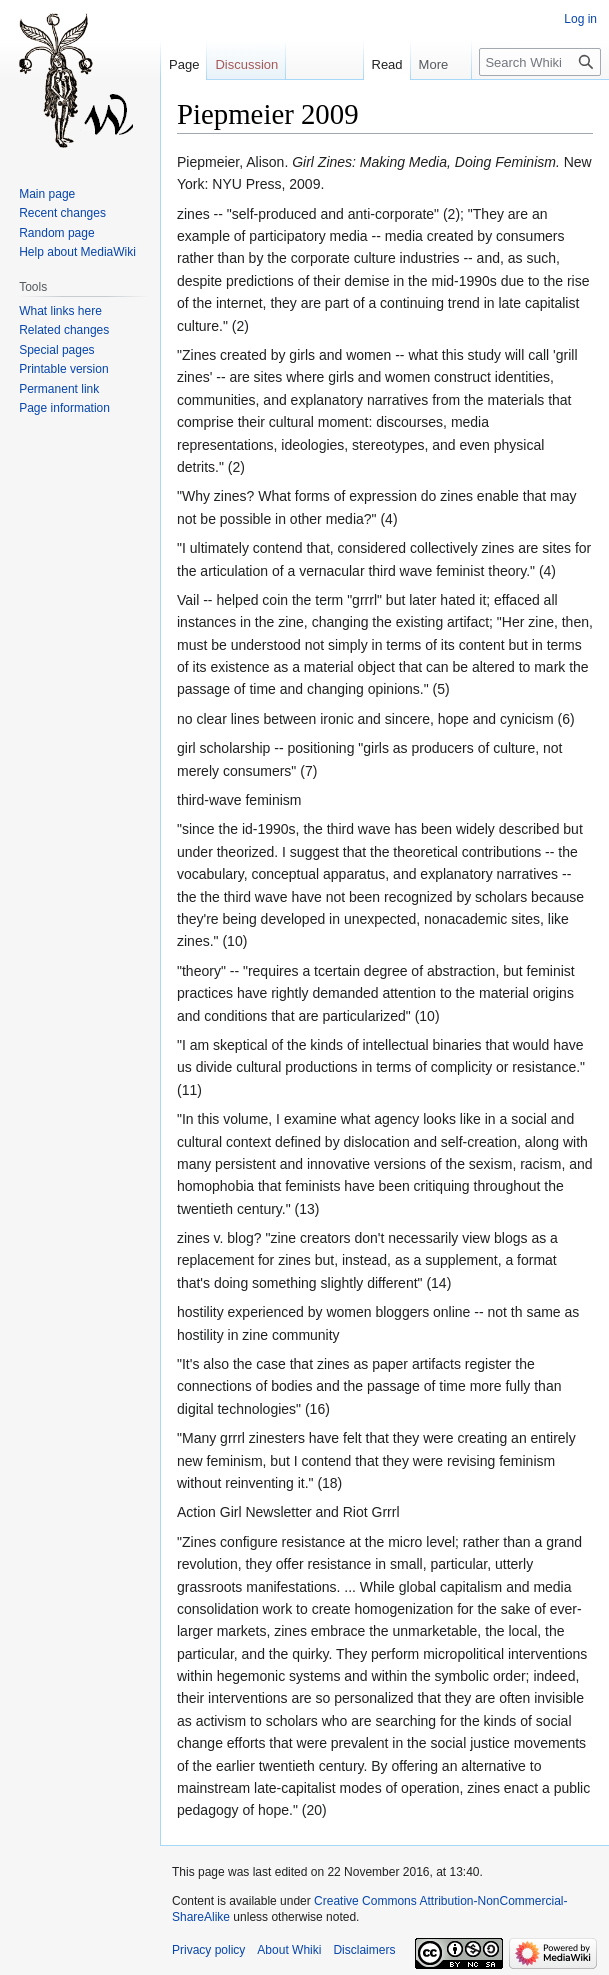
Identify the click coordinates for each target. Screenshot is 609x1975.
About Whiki (289, 1950)
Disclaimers (364, 1950)
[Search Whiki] (540, 62)
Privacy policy (208, 1950)
